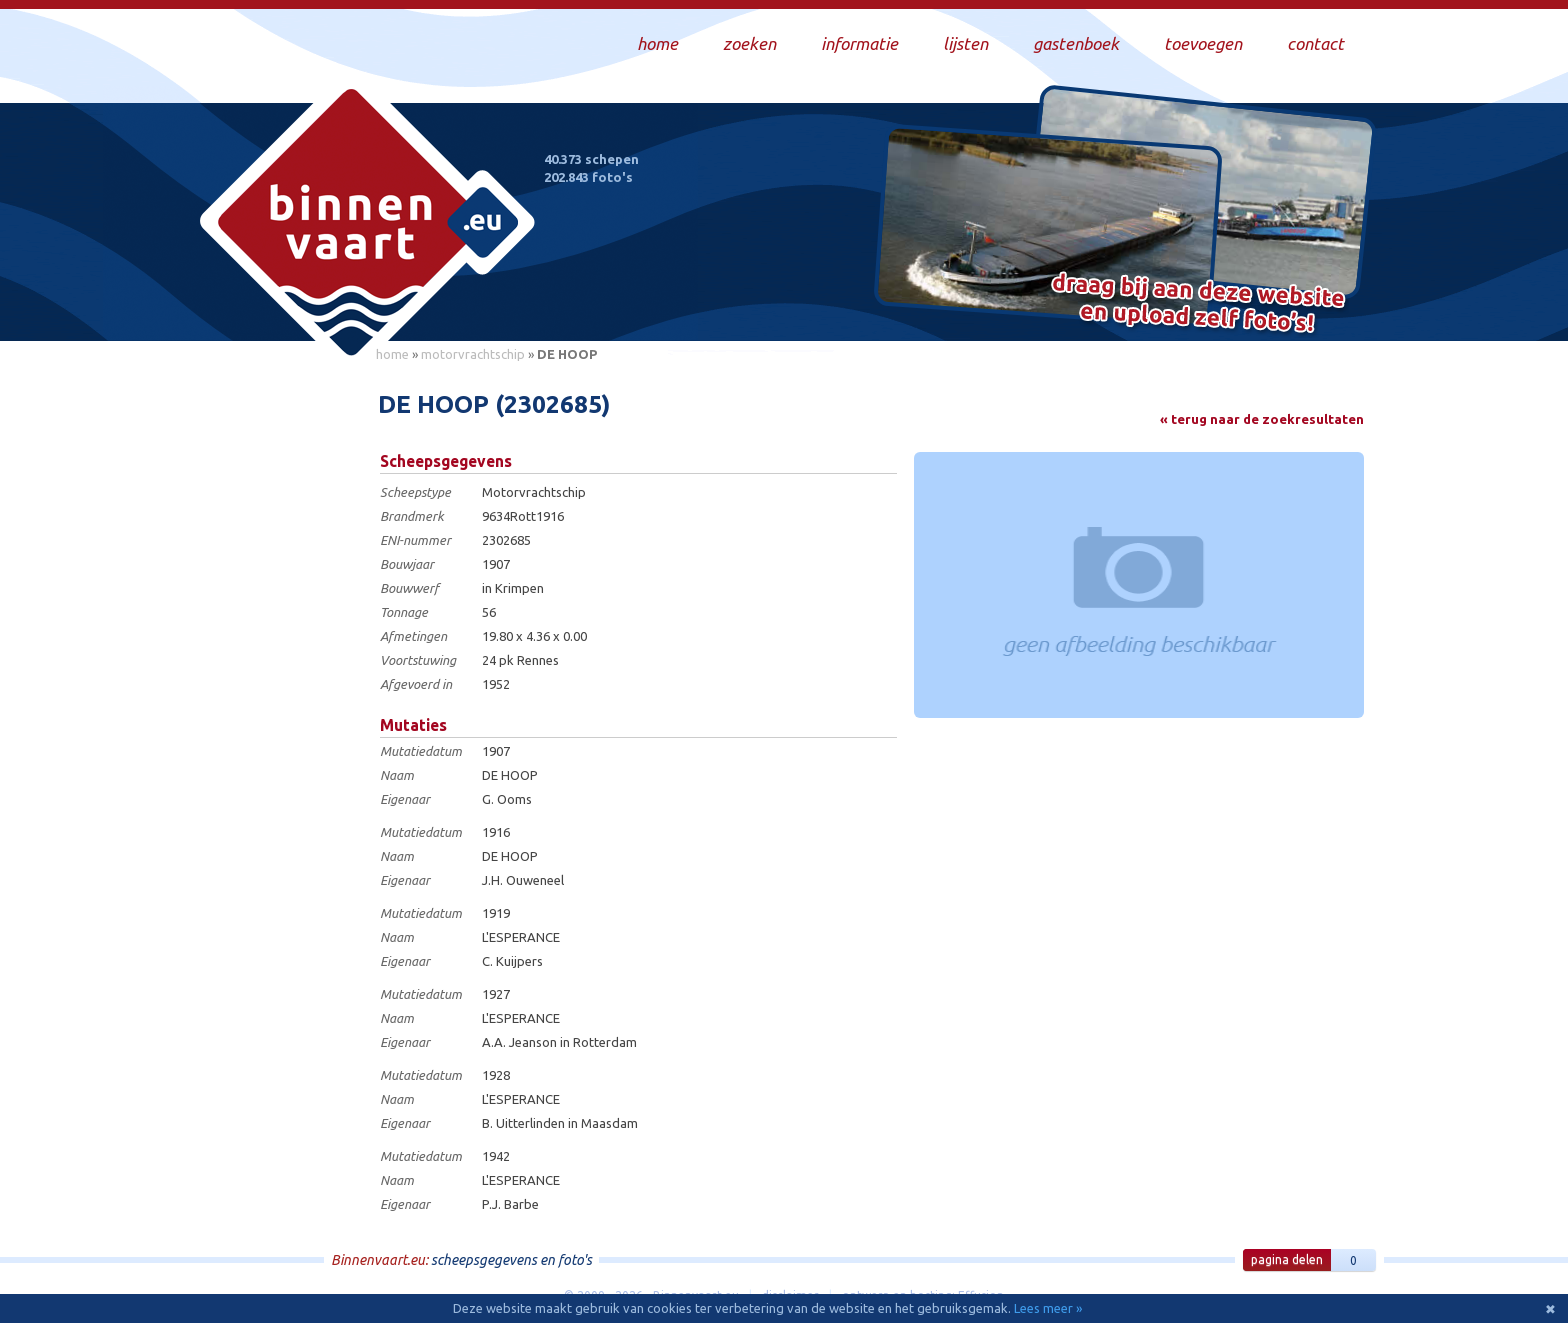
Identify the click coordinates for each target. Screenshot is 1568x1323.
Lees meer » (1048, 1308)
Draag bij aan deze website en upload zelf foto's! (1198, 304)
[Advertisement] (274, 671)
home (392, 354)
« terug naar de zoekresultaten (1262, 419)
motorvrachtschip (473, 354)
